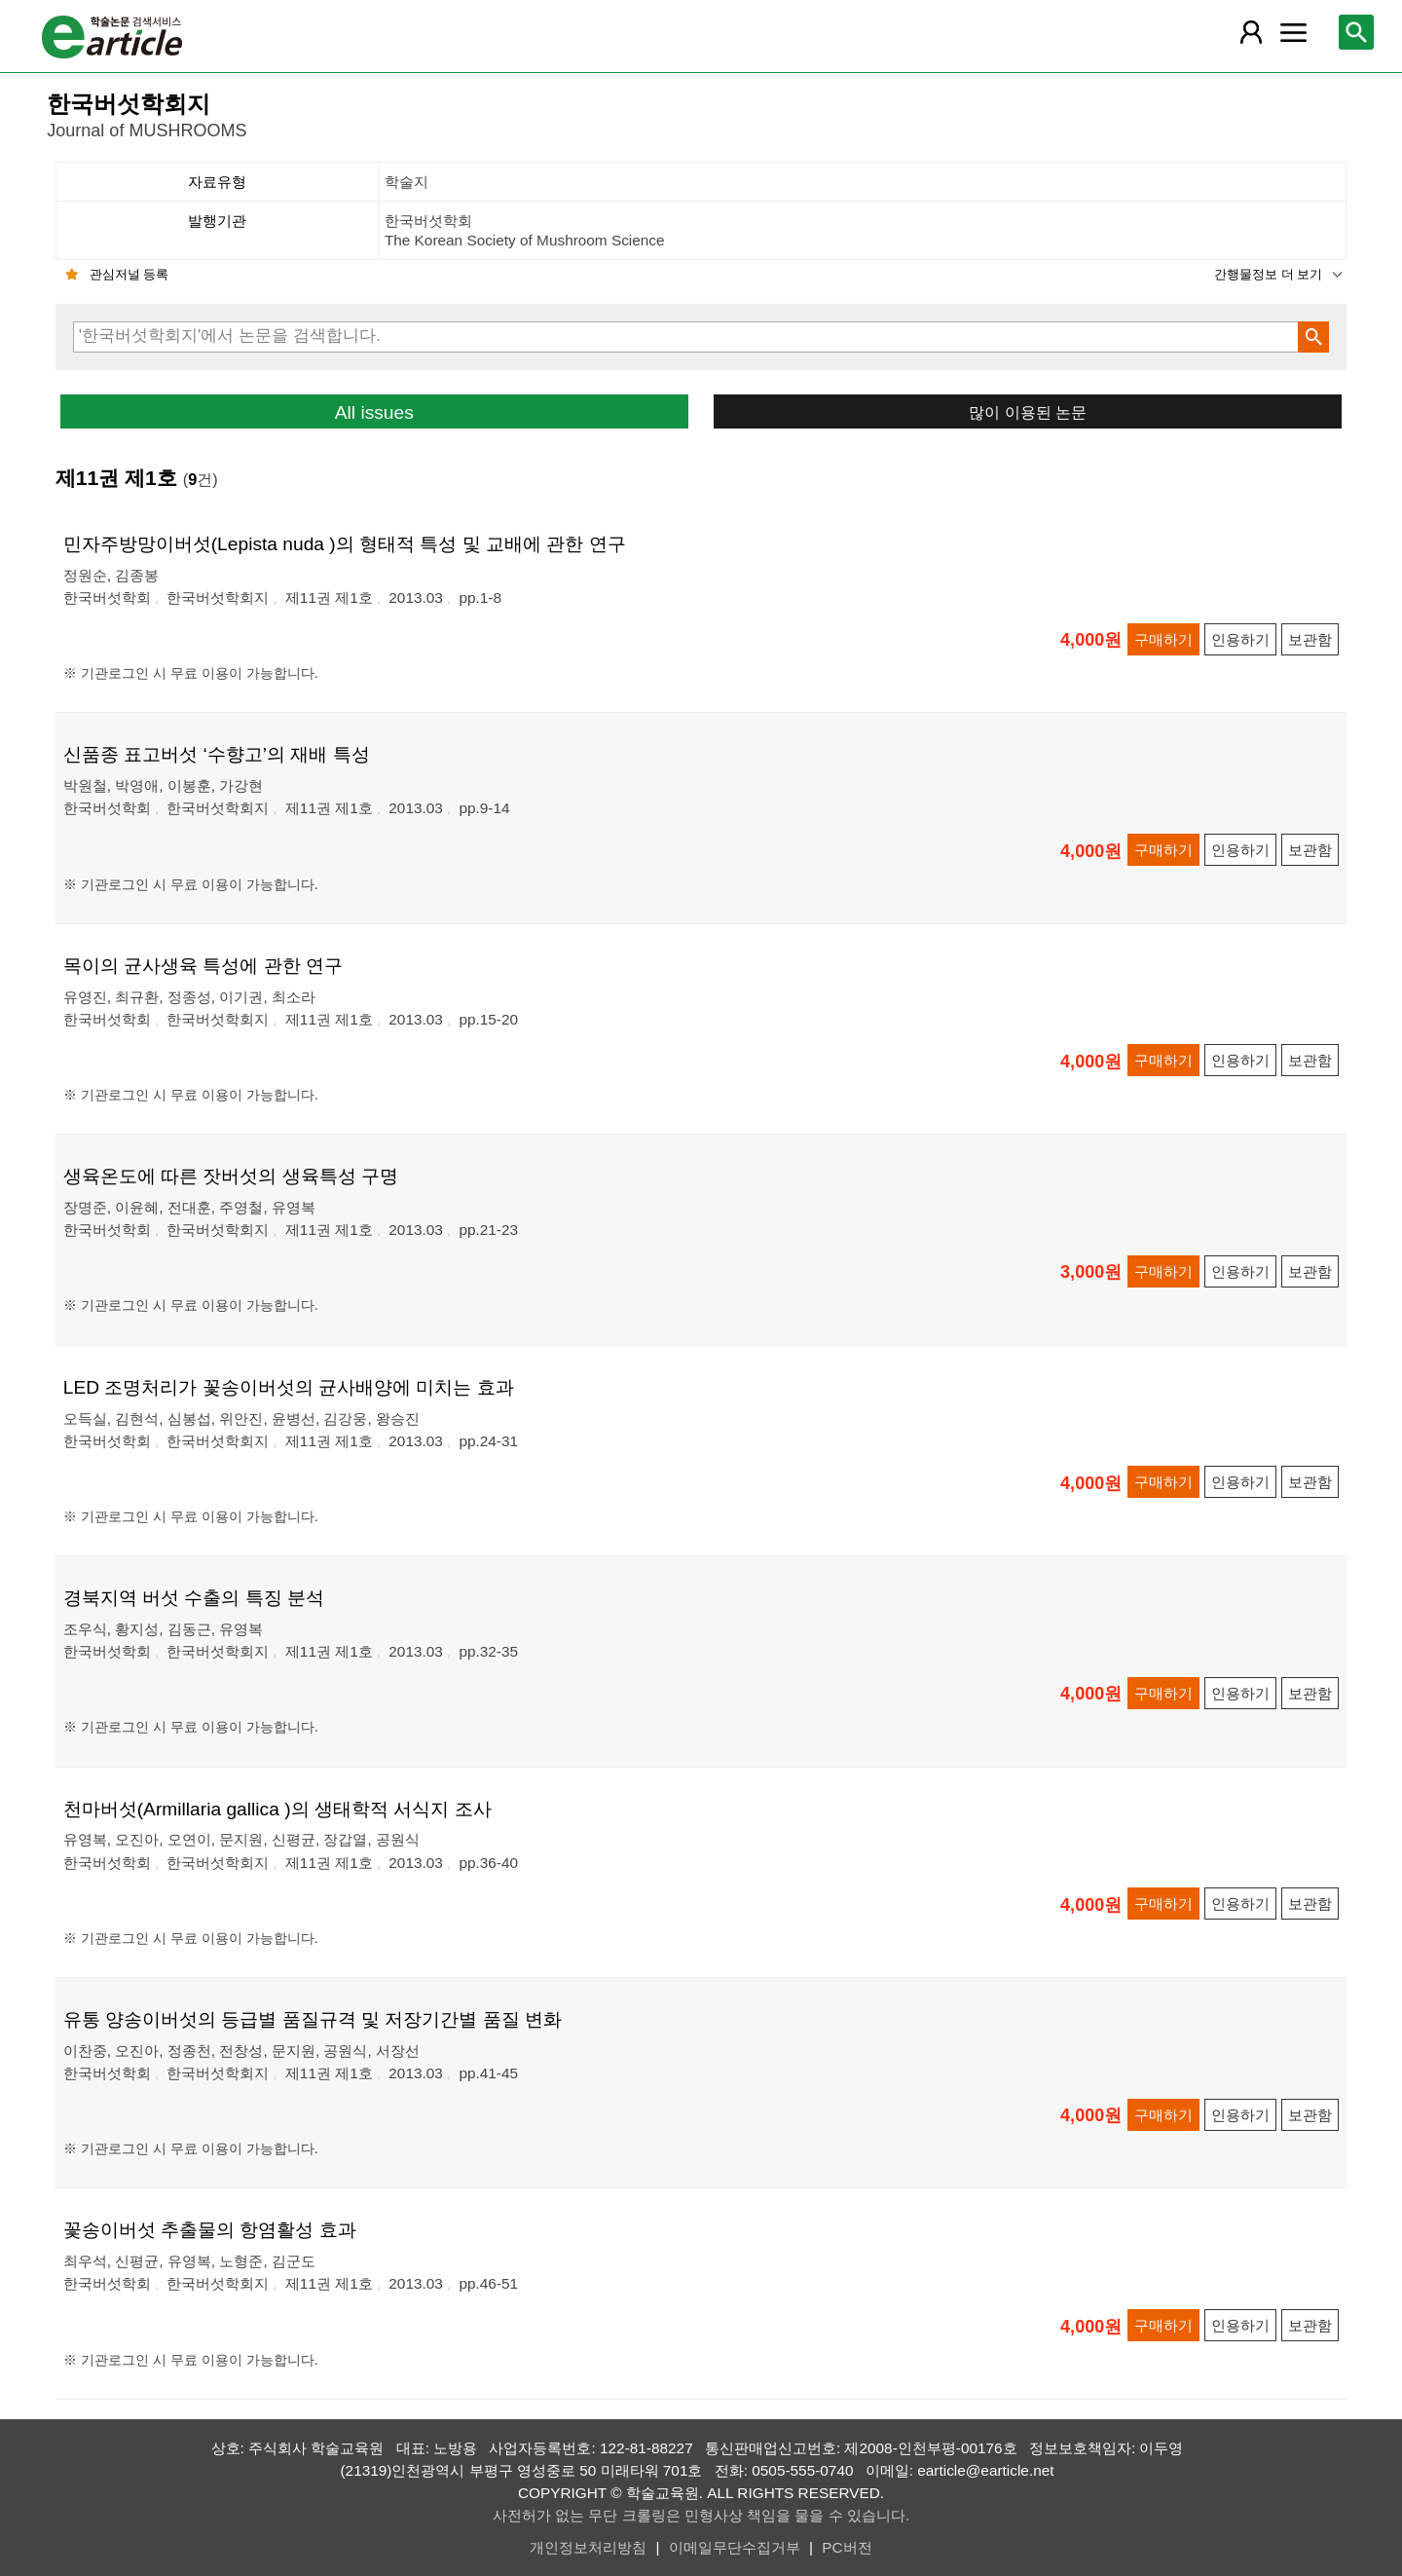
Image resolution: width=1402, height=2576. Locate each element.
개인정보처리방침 (588, 2547)
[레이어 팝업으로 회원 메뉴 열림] (1251, 32)
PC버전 (846, 2547)
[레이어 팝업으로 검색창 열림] (1356, 32)
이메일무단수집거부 (734, 2547)
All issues (374, 412)
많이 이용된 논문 (1028, 412)
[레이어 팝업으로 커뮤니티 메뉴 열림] (1292, 32)
